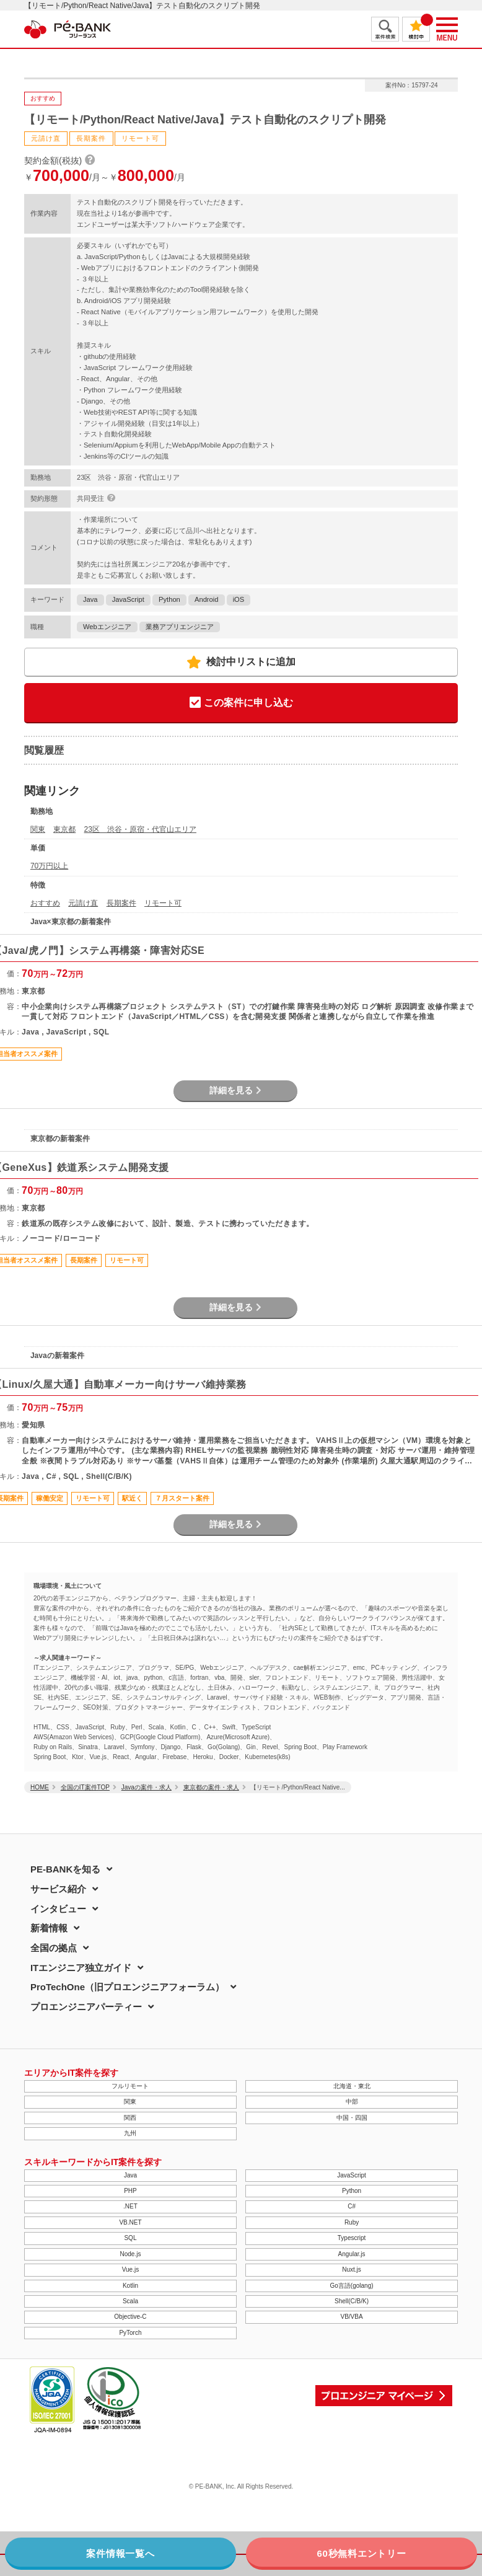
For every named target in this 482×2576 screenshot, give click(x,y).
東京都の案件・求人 (211, 1787)
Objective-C (130, 2316)
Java (90, 599)
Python (169, 599)
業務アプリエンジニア (180, 626)
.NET (130, 2206)
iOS (239, 599)
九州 (130, 2133)
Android (207, 599)
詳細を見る (235, 1090)
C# (352, 2206)
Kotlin (130, 2285)
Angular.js (352, 2254)
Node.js (130, 2254)
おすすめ (45, 903)
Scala (130, 2301)
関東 (37, 829)
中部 (352, 2101)
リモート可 (163, 903)
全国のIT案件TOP (85, 1787)
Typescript (352, 2237)
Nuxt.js (351, 2269)
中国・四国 (351, 2117)
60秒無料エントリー (361, 2553)
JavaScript (128, 599)
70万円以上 (49, 866)
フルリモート (130, 2086)
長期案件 (121, 903)
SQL (130, 2237)
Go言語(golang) (352, 2285)
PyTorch (130, 2332)
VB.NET (130, 2222)
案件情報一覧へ (120, 2553)
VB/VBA (351, 2316)
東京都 (64, 829)
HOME (39, 1787)
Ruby (351, 2222)
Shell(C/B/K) (352, 2301)
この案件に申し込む (241, 703)
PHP (130, 2190)
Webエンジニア (107, 626)
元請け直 (83, 903)
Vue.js (130, 2269)
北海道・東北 (351, 2086)
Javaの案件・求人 (146, 1787)
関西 (130, 2117)
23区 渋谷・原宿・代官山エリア (140, 829)
